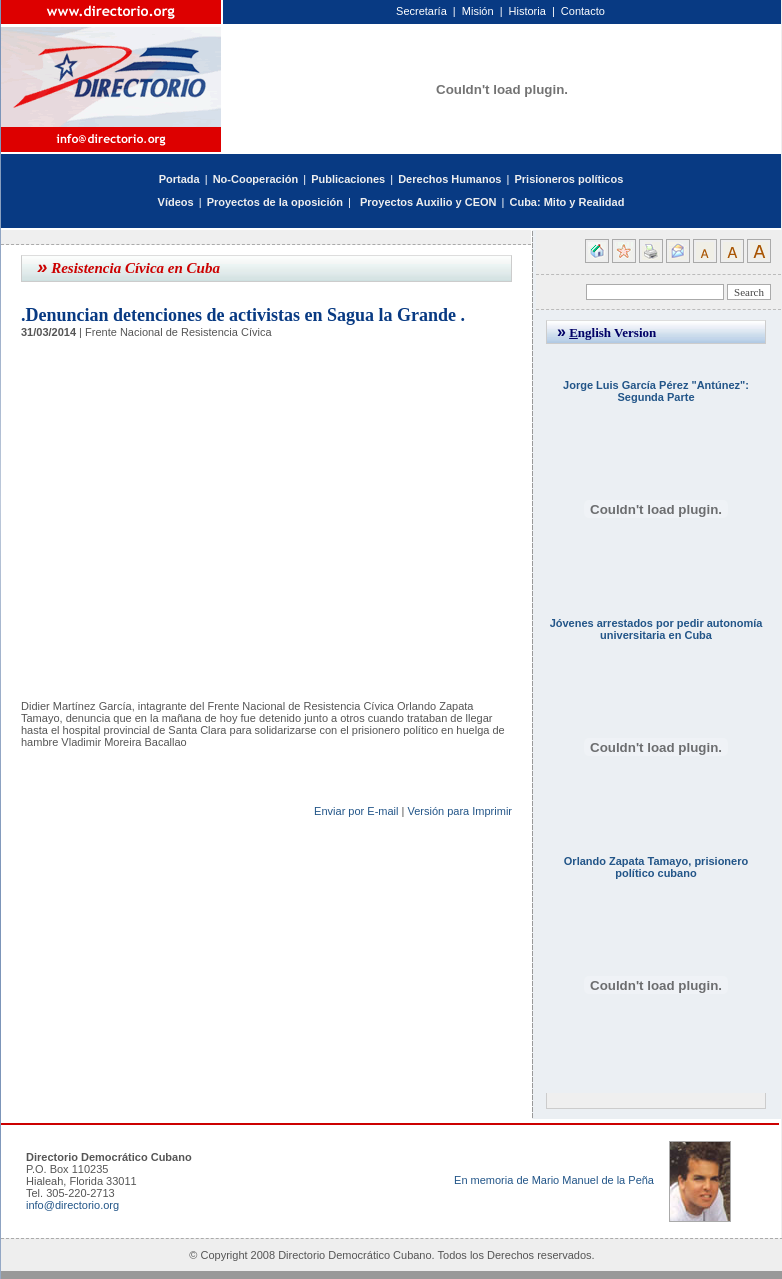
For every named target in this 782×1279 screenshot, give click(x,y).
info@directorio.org (72, 1205)
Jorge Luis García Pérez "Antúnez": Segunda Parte (656, 391)
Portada (179, 179)
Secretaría (421, 11)
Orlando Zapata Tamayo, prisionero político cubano (656, 867)
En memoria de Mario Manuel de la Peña (554, 1180)
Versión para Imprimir (459, 811)
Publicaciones (348, 179)
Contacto (583, 11)
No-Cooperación (256, 179)
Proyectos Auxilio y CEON (428, 202)
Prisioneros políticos (568, 179)
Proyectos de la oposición (275, 202)
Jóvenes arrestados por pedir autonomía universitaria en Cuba (656, 629)
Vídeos (176, 202)
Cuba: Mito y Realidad (566, 202)
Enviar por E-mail (356, 811)
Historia (527, 11)
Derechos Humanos (449, 179)
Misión (478, 11)
